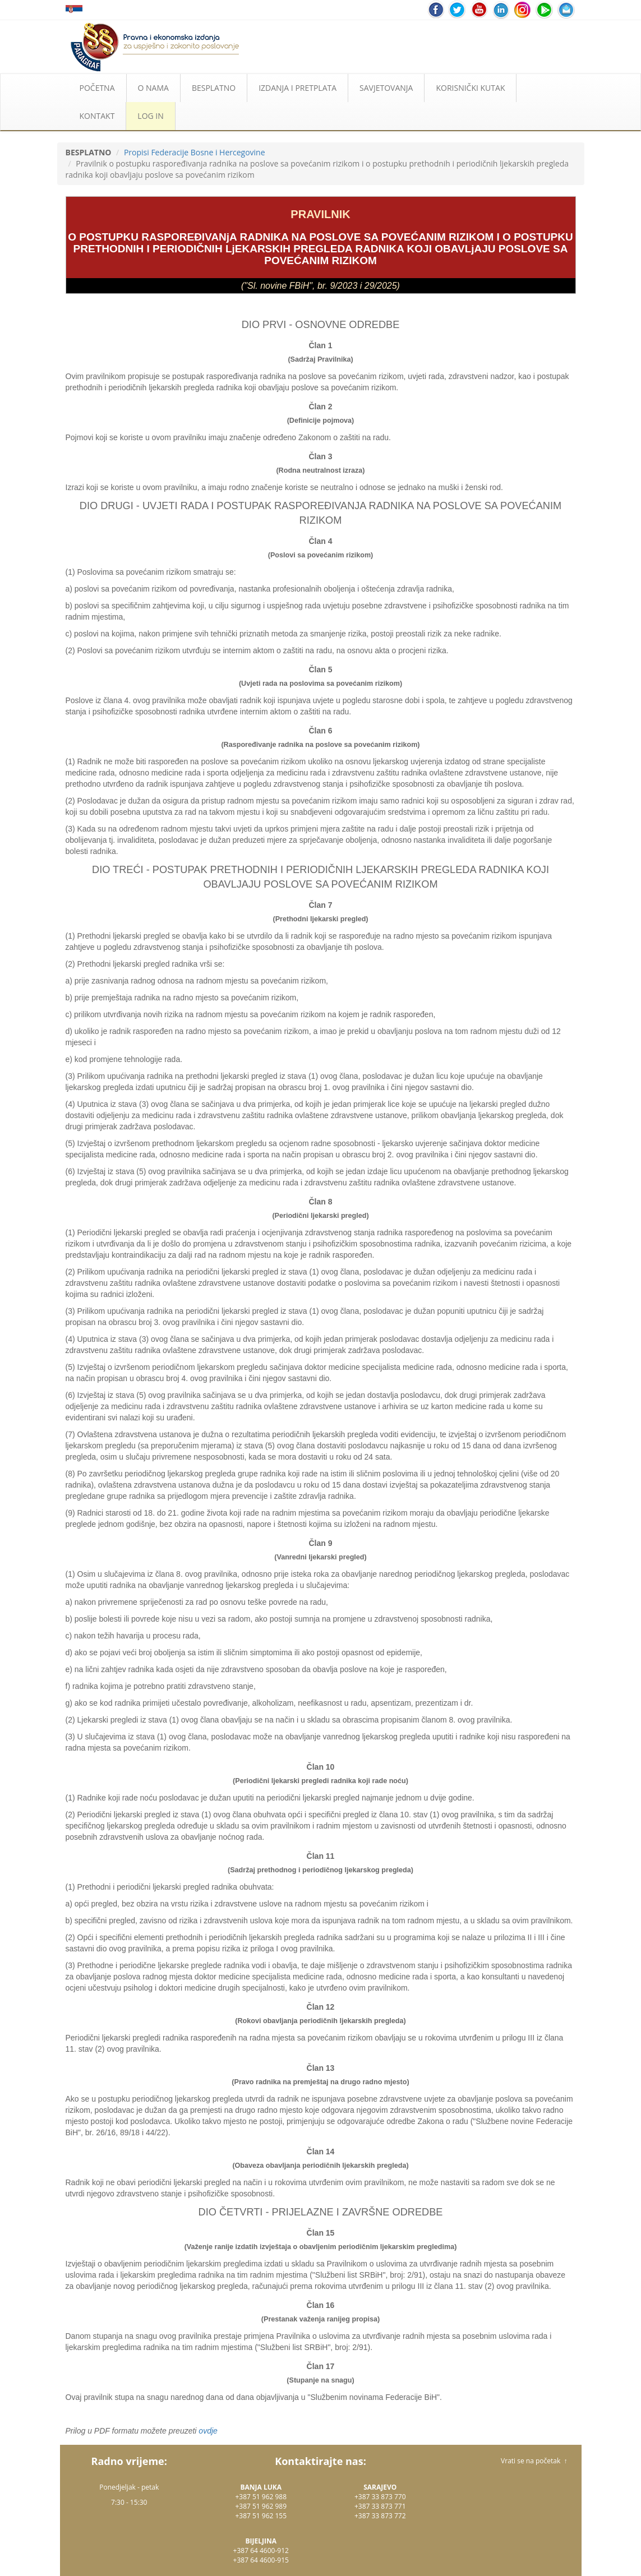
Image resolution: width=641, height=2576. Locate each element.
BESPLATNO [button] (214, 87)
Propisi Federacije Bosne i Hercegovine (194, 152)
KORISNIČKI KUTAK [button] (470, 87)
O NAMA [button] (153, 87)
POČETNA (97, 87)
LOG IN (150, 115)
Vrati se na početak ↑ (534, 2461)
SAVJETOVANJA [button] (386, 87)
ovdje (208, 2430)
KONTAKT (97, 115)
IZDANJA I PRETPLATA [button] (297, 87)
